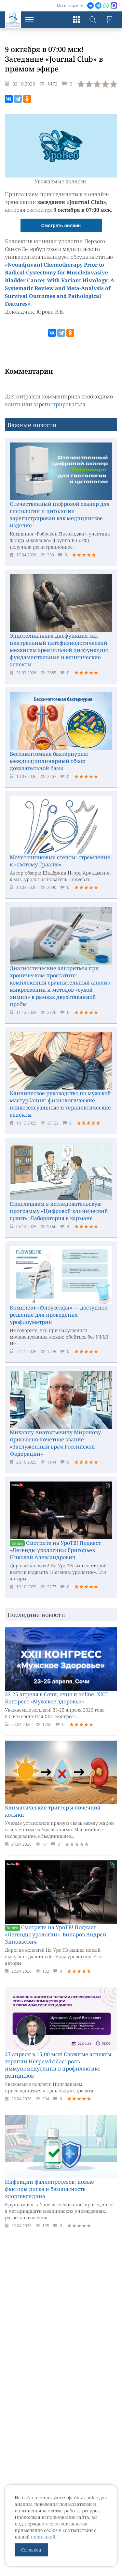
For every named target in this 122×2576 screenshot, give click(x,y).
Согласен (31, 2550)
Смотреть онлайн (61, 225)
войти (12, 404)
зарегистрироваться (59, 404)
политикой (43, 2537)
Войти (109, 19)
